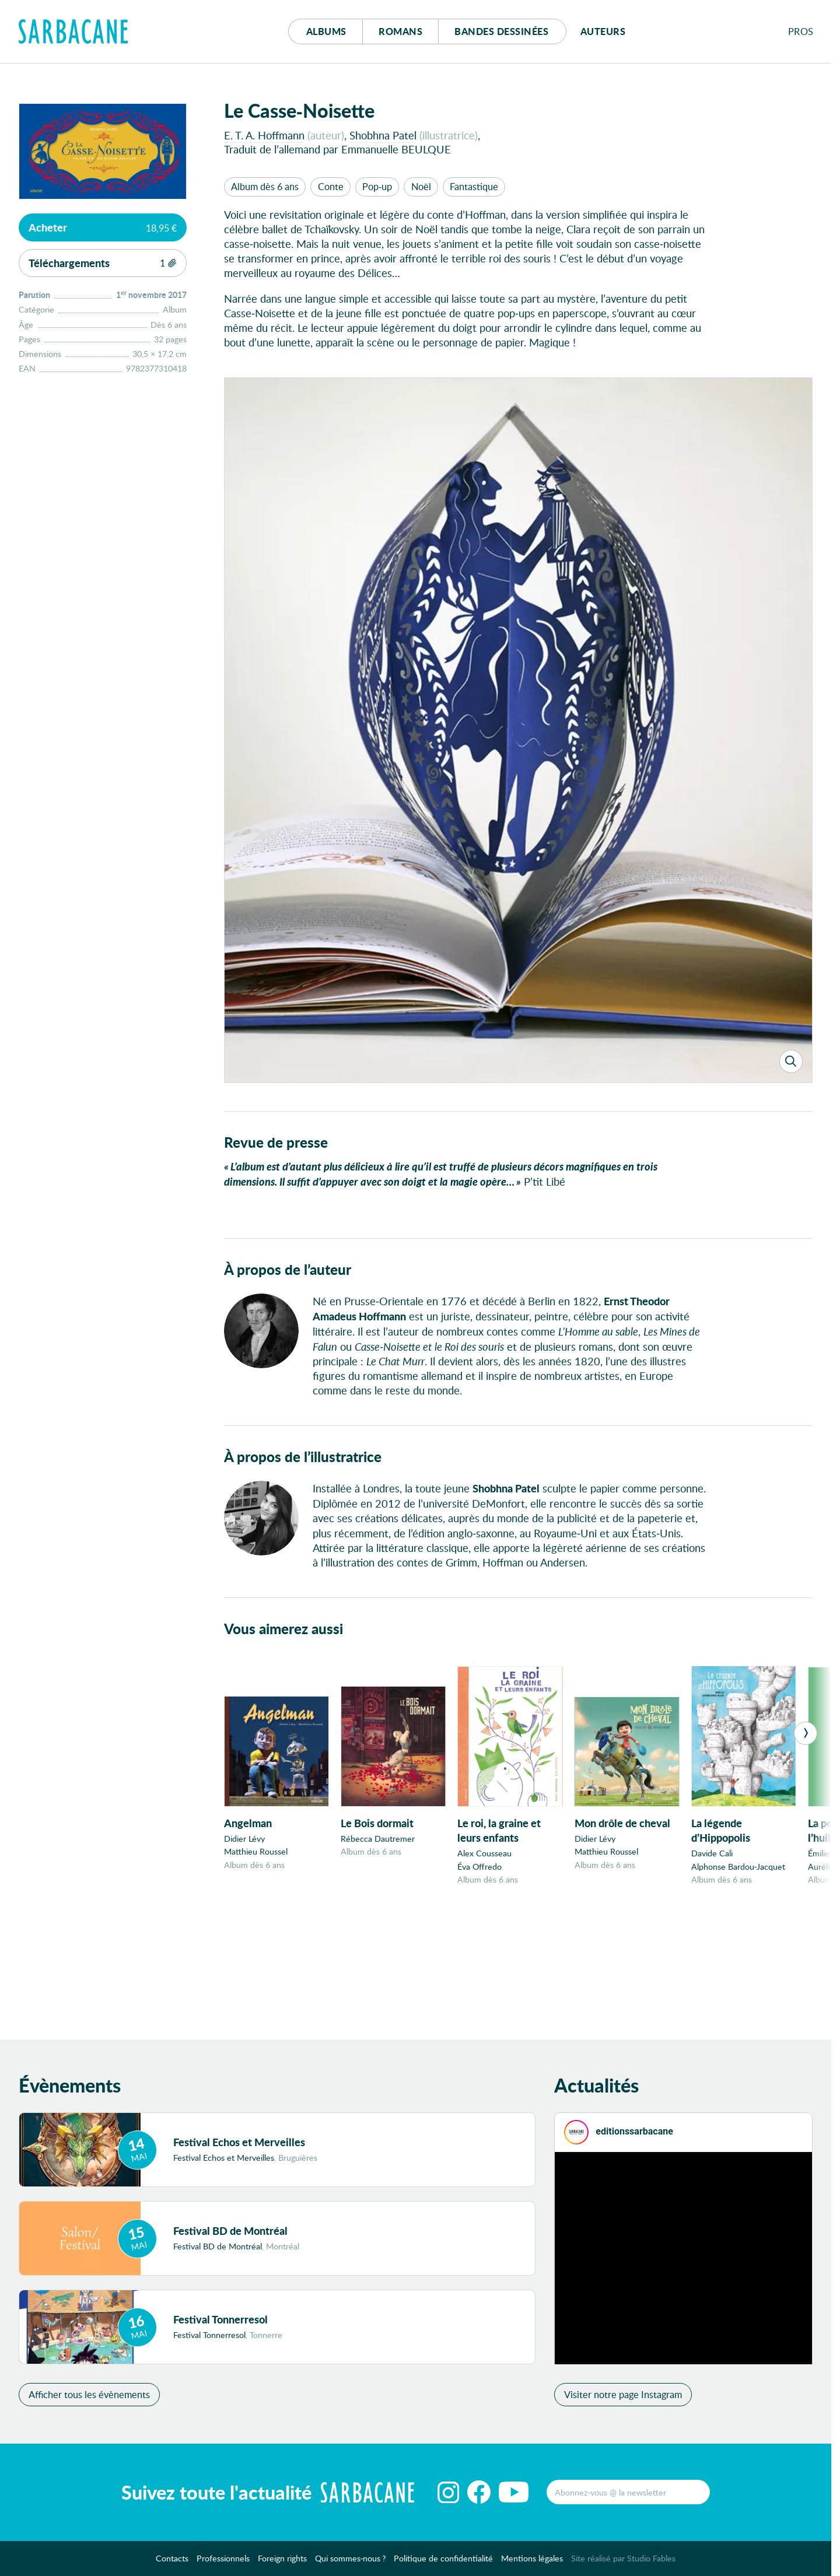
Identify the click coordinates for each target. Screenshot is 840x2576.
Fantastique (474, 186)
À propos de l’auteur (287, 1270)
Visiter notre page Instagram (623, 2398)
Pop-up (377, 186)
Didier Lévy (244, 1839)
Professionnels (223, 2562)
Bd (501, 31)
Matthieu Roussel (256, 1852)
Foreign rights (282, 2562)
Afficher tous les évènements (89, 2398)
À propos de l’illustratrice (303, 1458)
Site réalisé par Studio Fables (623, 2562)
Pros (801, 31)
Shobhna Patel (382, 135)
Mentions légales (532, 2562)
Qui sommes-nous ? (350, 2562)
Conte (331, 186)
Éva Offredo (479, 1867)
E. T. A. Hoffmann (264, 135)
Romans (400, 31)
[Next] (805, 1734)
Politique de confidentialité (443, 2562)
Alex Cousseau (484, 1854)
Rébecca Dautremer (378, 1839)
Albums (326, 31)
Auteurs (603, 31)
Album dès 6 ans (265, 186)
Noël (421, 186)
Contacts (172, 2562)
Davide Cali (712, 1854)
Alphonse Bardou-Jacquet (738, 1867)
